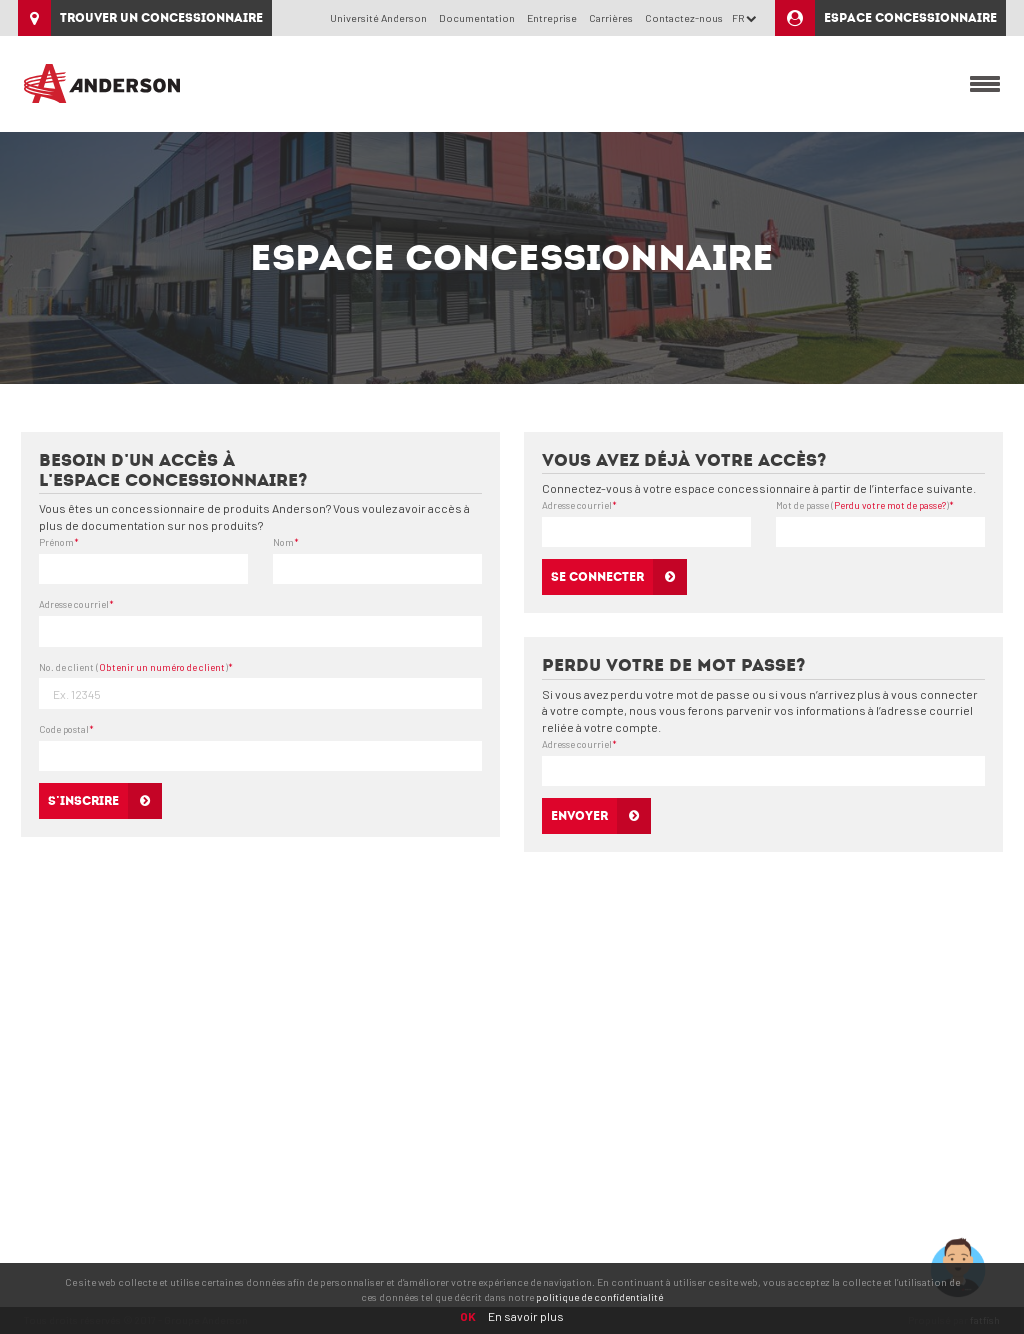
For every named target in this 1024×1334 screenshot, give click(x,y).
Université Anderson (378, 17)
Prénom (59, 542)
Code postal (66, 729)
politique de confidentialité (599, 1297)
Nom (286, 542)
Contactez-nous (684, 17)
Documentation (477, 17)
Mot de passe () (865, 505)
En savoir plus (526, 1316)
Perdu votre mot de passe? (890, 505)
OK (468, 1316)
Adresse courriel (76, 604)
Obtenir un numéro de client (162, 667)
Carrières (611, 17)
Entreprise (552, 17)
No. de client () (136, 667)
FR (744, 17)
